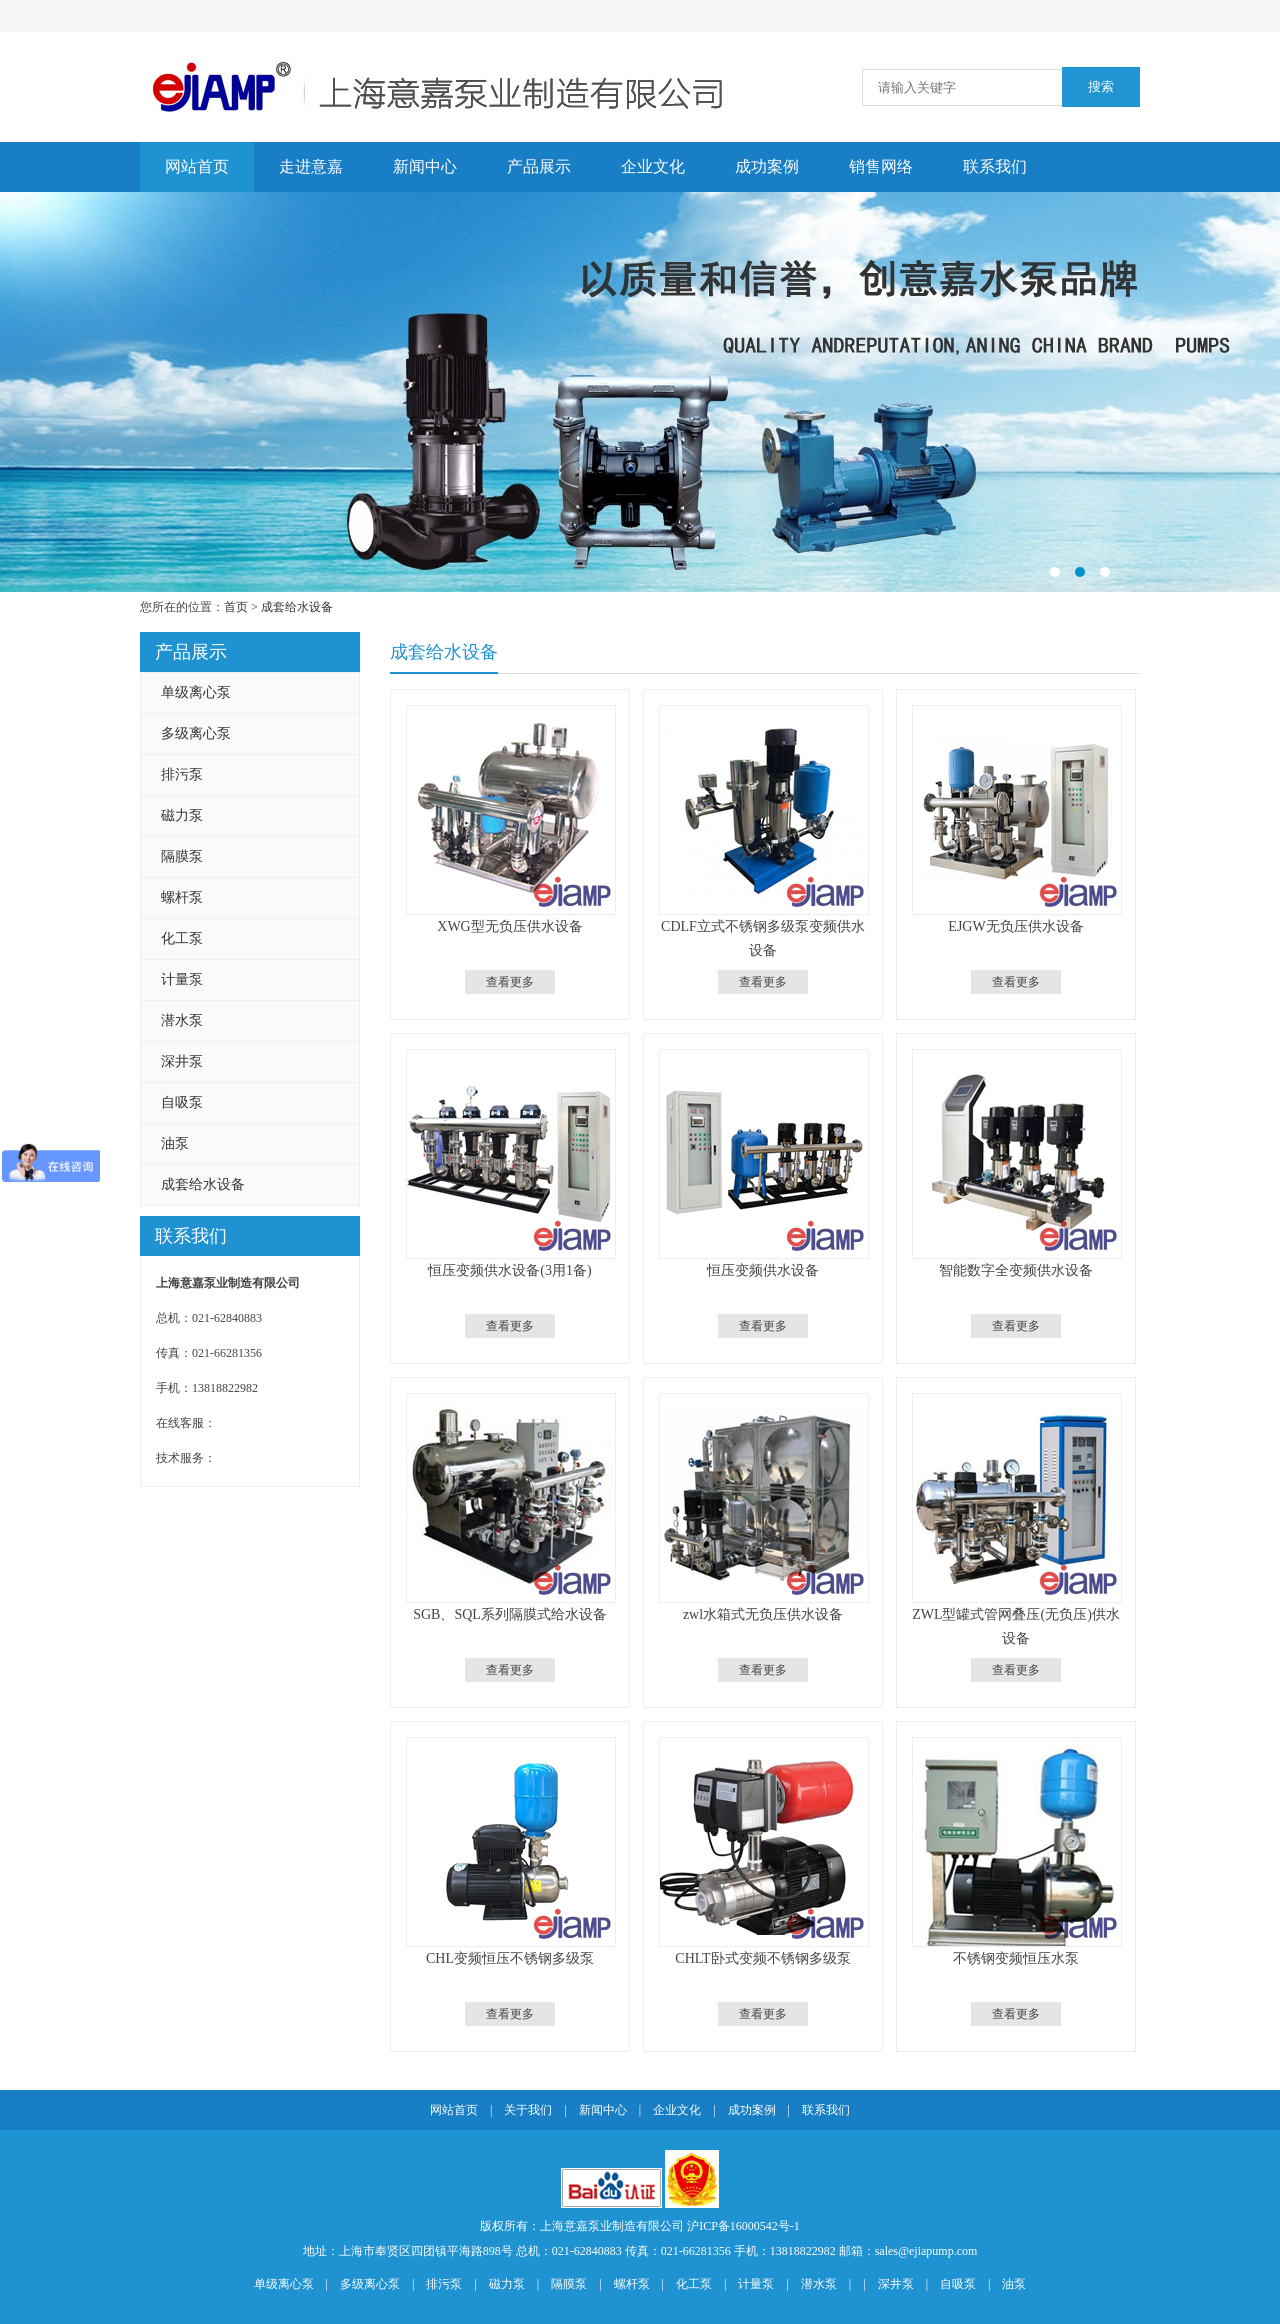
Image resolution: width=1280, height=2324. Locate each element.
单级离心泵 (196, 692)
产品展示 (539, 166)
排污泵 (182, 774)
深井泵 (182, 1061)
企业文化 (653, 166)
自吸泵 (182, 1102)
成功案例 (767, 166)
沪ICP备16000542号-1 (743, 2226)
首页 (236, 607)
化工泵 (182, 938)
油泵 (175, 1143)
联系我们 (995, 166)
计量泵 (182, 979)
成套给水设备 (297, 607)
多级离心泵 (196, 733)
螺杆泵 (182, 897)
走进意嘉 (311, 166)
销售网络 (881, 166)
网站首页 (197, 166)
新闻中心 (425, 166)
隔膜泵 (182, 856)
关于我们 (528, 2110)
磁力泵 (182, 815)
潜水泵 (182, 1020)
